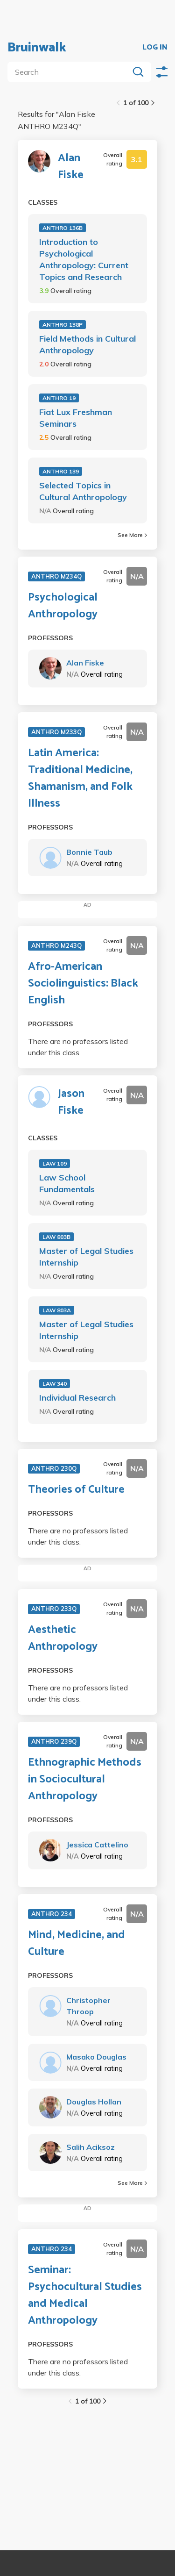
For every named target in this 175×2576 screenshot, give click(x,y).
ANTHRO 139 (60, 471)
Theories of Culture (76, 1489)
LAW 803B (56, 1236)
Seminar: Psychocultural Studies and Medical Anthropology (85, 2295)
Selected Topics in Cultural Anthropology (83, 491)
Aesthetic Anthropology (63, 1638)
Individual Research (77, 1397)
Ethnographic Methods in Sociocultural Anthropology (84, 1779)
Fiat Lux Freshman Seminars (75, 418)
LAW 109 (54, 1163)
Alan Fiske (71, 167)
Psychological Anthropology (63, 606)
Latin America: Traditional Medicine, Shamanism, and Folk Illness (80, 778)
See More (132, 534)
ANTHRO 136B (62, 227)
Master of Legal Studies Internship (86, 1256)
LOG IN (155, 48)
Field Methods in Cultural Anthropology (87, 344)
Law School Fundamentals (67, 1183)
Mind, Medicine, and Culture (76, 1944)
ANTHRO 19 (59, 397)
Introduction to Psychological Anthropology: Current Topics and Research (83, 259)
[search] (70, 72)
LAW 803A (56, 1310)
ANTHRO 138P (62, 324)
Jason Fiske (71, 1102)
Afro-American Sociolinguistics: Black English (83, 984)
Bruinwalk (36, 47)
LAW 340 (54, 1383)
